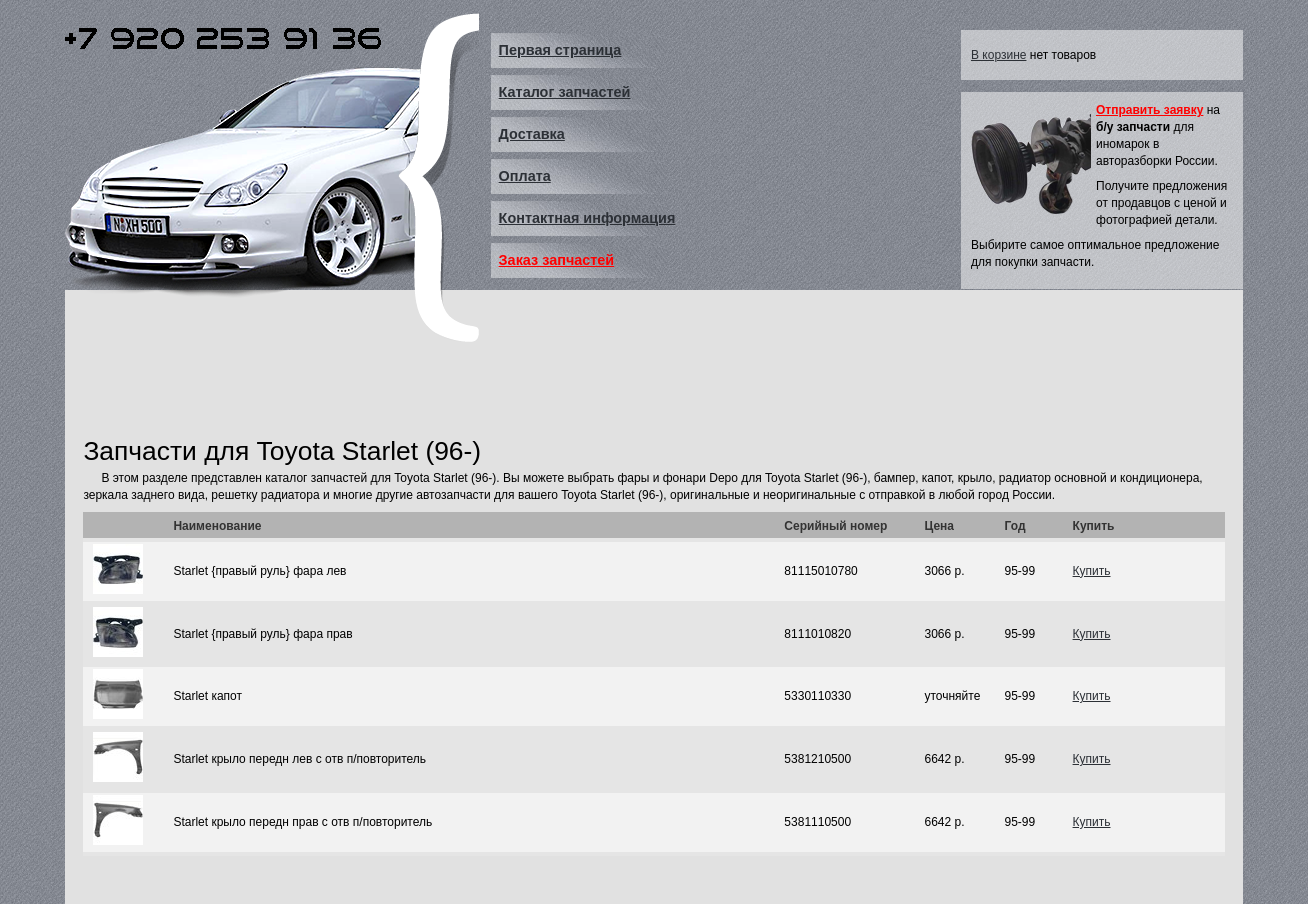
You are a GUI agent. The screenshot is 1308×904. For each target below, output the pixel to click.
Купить (1092, 571)
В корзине (998, 55)
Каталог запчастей (565, 92)
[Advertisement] (447, 383)
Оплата (525, 176)
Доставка (532, 134)
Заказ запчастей (557, 260)
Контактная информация (587, 218)
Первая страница (560, 50)
